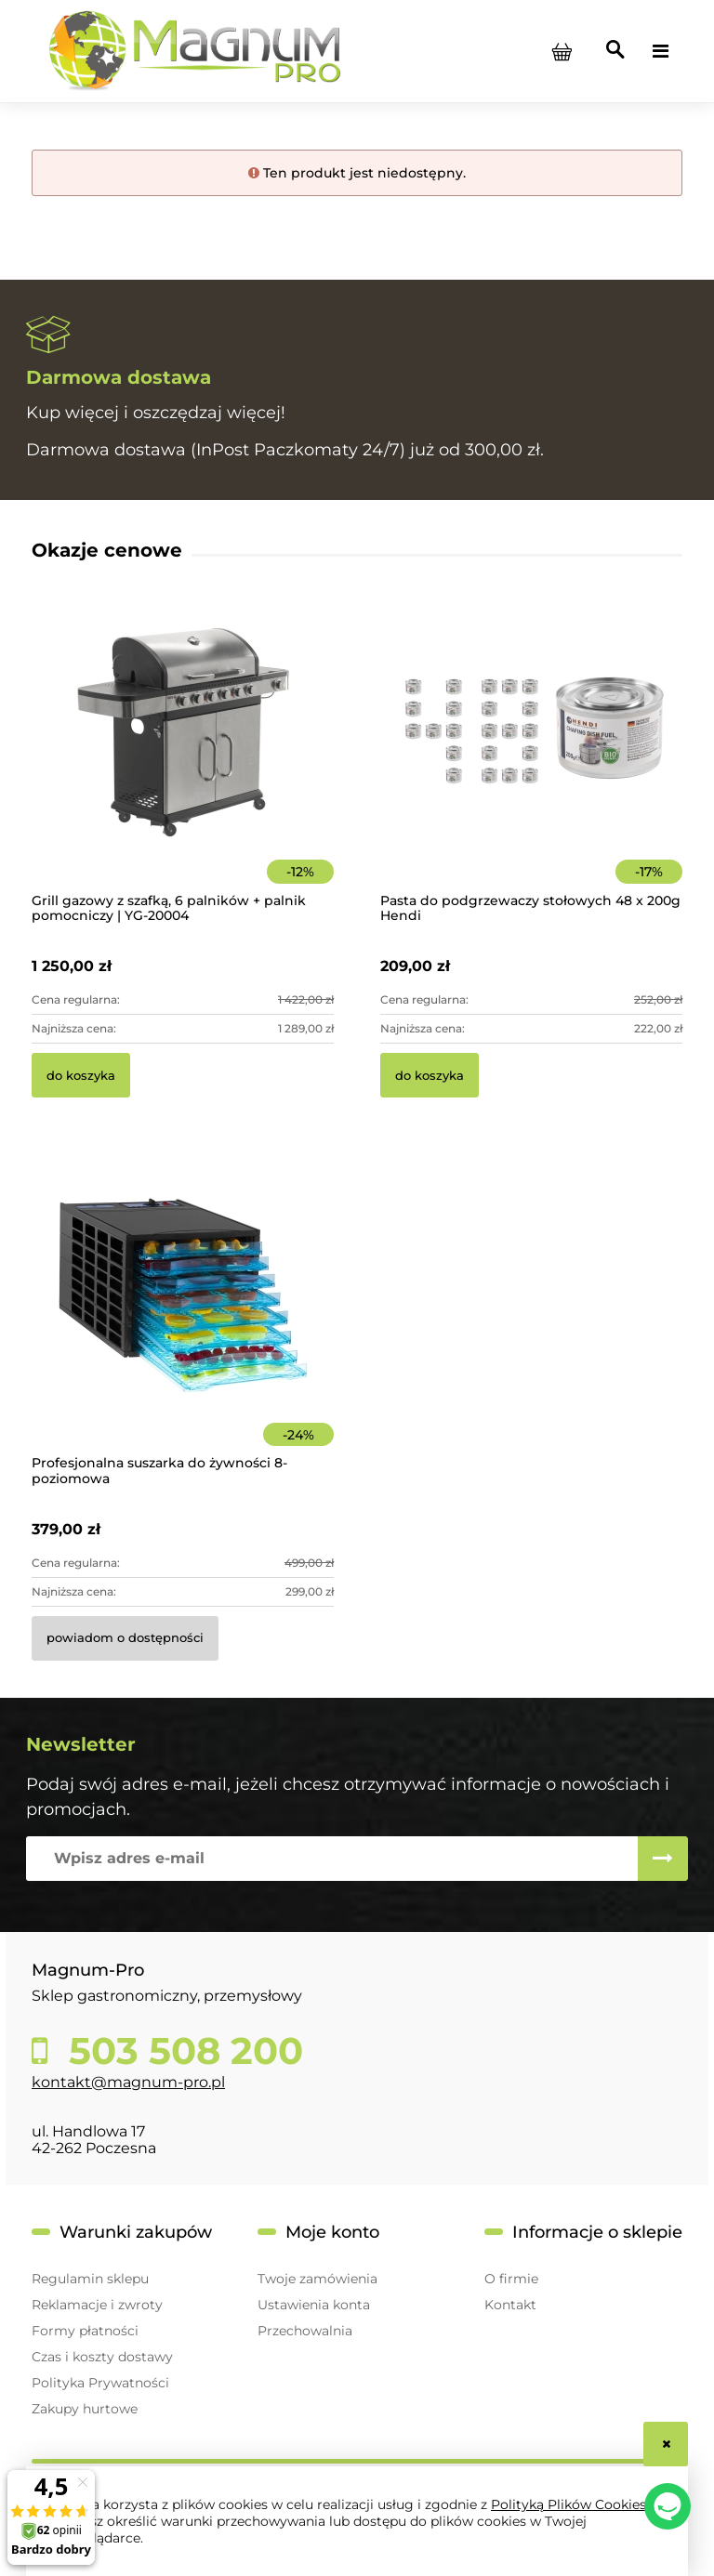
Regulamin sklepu (90, 2278)
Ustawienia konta (314, 2304)
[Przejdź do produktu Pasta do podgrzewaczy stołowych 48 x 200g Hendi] (531, 758)
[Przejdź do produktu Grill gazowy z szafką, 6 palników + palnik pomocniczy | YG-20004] (183, 758)
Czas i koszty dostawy (102, 2356)
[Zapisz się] (663, 1858)
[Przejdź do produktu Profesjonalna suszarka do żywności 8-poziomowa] (183, 1320)
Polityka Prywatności (100, 2382)
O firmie (511, 2278)
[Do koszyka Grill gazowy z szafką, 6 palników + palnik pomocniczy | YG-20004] (81, 1075)
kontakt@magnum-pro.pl (128, 2082)
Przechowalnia (305, 2330)
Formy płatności (85, 2330)
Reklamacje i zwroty (97, 2304)
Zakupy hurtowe (85, 2408)
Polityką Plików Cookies (568, 2504)
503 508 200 (181, 2051)
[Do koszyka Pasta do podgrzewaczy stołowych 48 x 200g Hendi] (429, 1075)
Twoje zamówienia (317, 2278)
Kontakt (510, 2304)
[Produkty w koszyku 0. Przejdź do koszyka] (561, 51)
